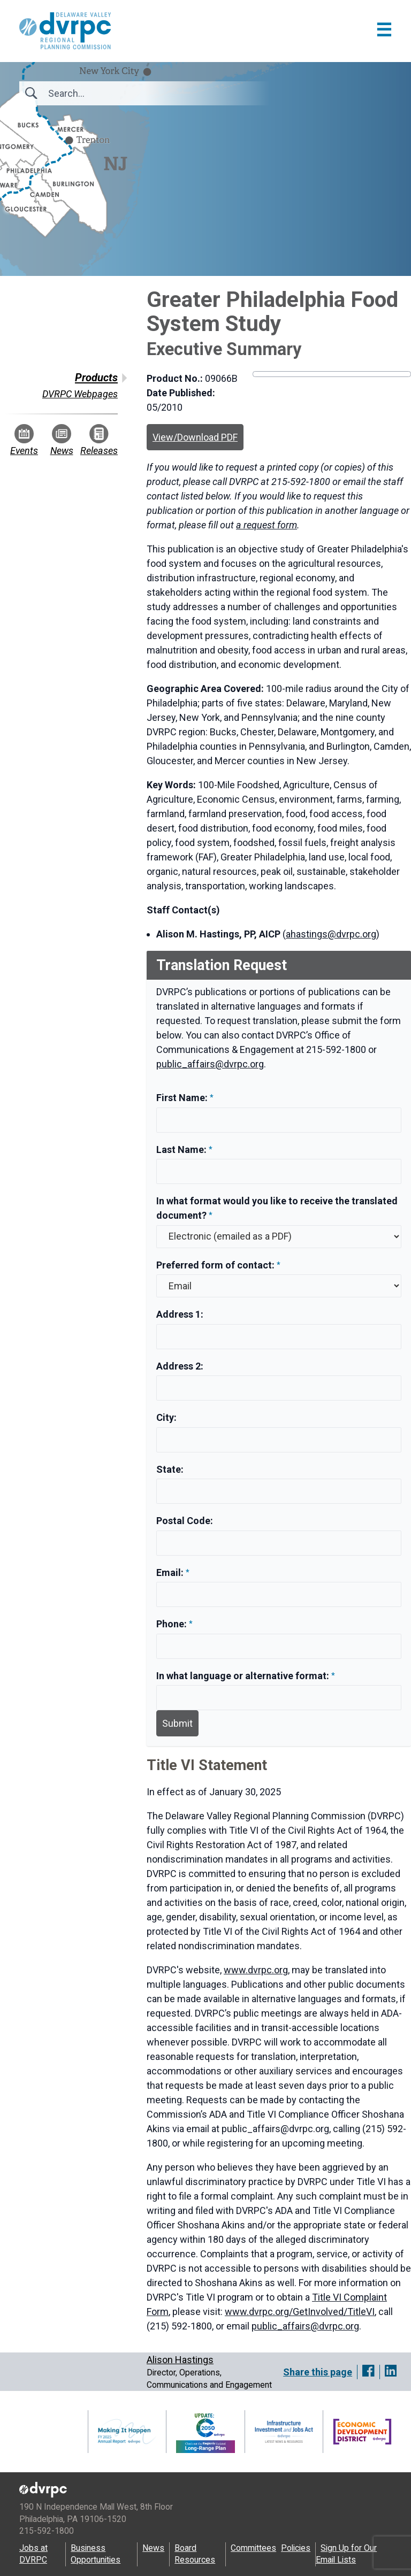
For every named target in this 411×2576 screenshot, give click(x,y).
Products (96, 377)
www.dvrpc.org (256, 1969)
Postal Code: (184, 1520)
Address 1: (179, 1314)
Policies (295, 2548)
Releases (99, 440)
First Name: (183, 1097)
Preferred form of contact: (215, 1265)
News (61, 440)
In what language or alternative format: (242, 1675)
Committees (253, 2548)
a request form (266, 524)
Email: (171, 1572)
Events (24, 440)
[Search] (106, 93)
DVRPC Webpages (80, 393)
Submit (177, 1723)
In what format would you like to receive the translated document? (277, 1208)
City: (166, 1417)
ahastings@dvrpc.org (331, 934)
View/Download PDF (195, 437)
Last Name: (182, 1149)
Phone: (172, 1623)
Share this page (317, 2372)
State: (170, 1469)
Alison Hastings (180, 2359)
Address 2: (179, 1366)
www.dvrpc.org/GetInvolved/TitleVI (300, 2311)
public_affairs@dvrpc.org (210, 1064)
